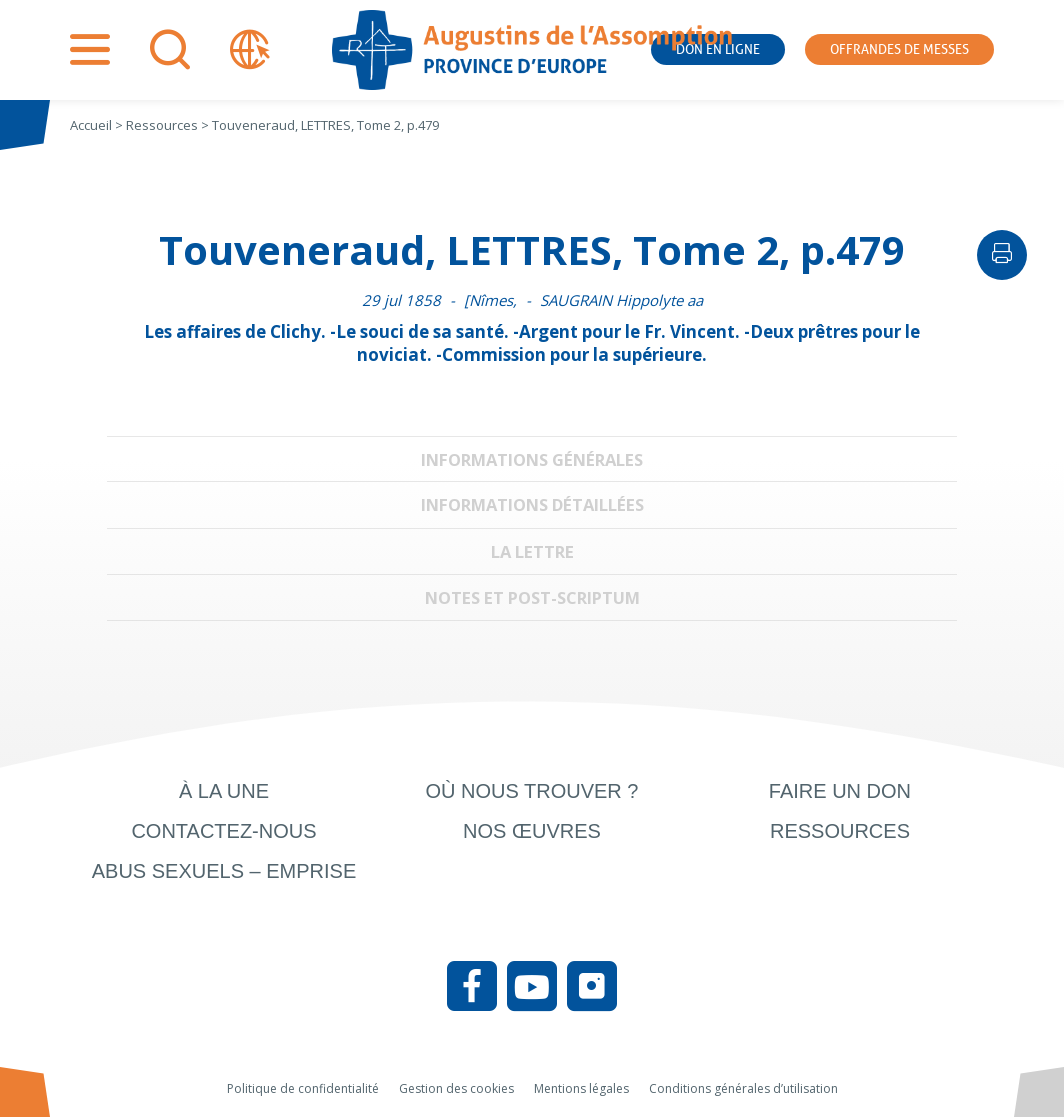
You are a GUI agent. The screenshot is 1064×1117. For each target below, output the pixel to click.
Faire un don (840, 791)
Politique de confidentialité (303, 1088)
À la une (224, 791)
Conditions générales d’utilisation (743, 1088)
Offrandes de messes (899, 49)
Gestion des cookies (456, 1088)
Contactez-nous (223, 831)
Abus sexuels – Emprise (224, 871)
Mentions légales (581, 1088)
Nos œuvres (532, 831)
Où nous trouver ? (531, 791)
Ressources (840, 831)
